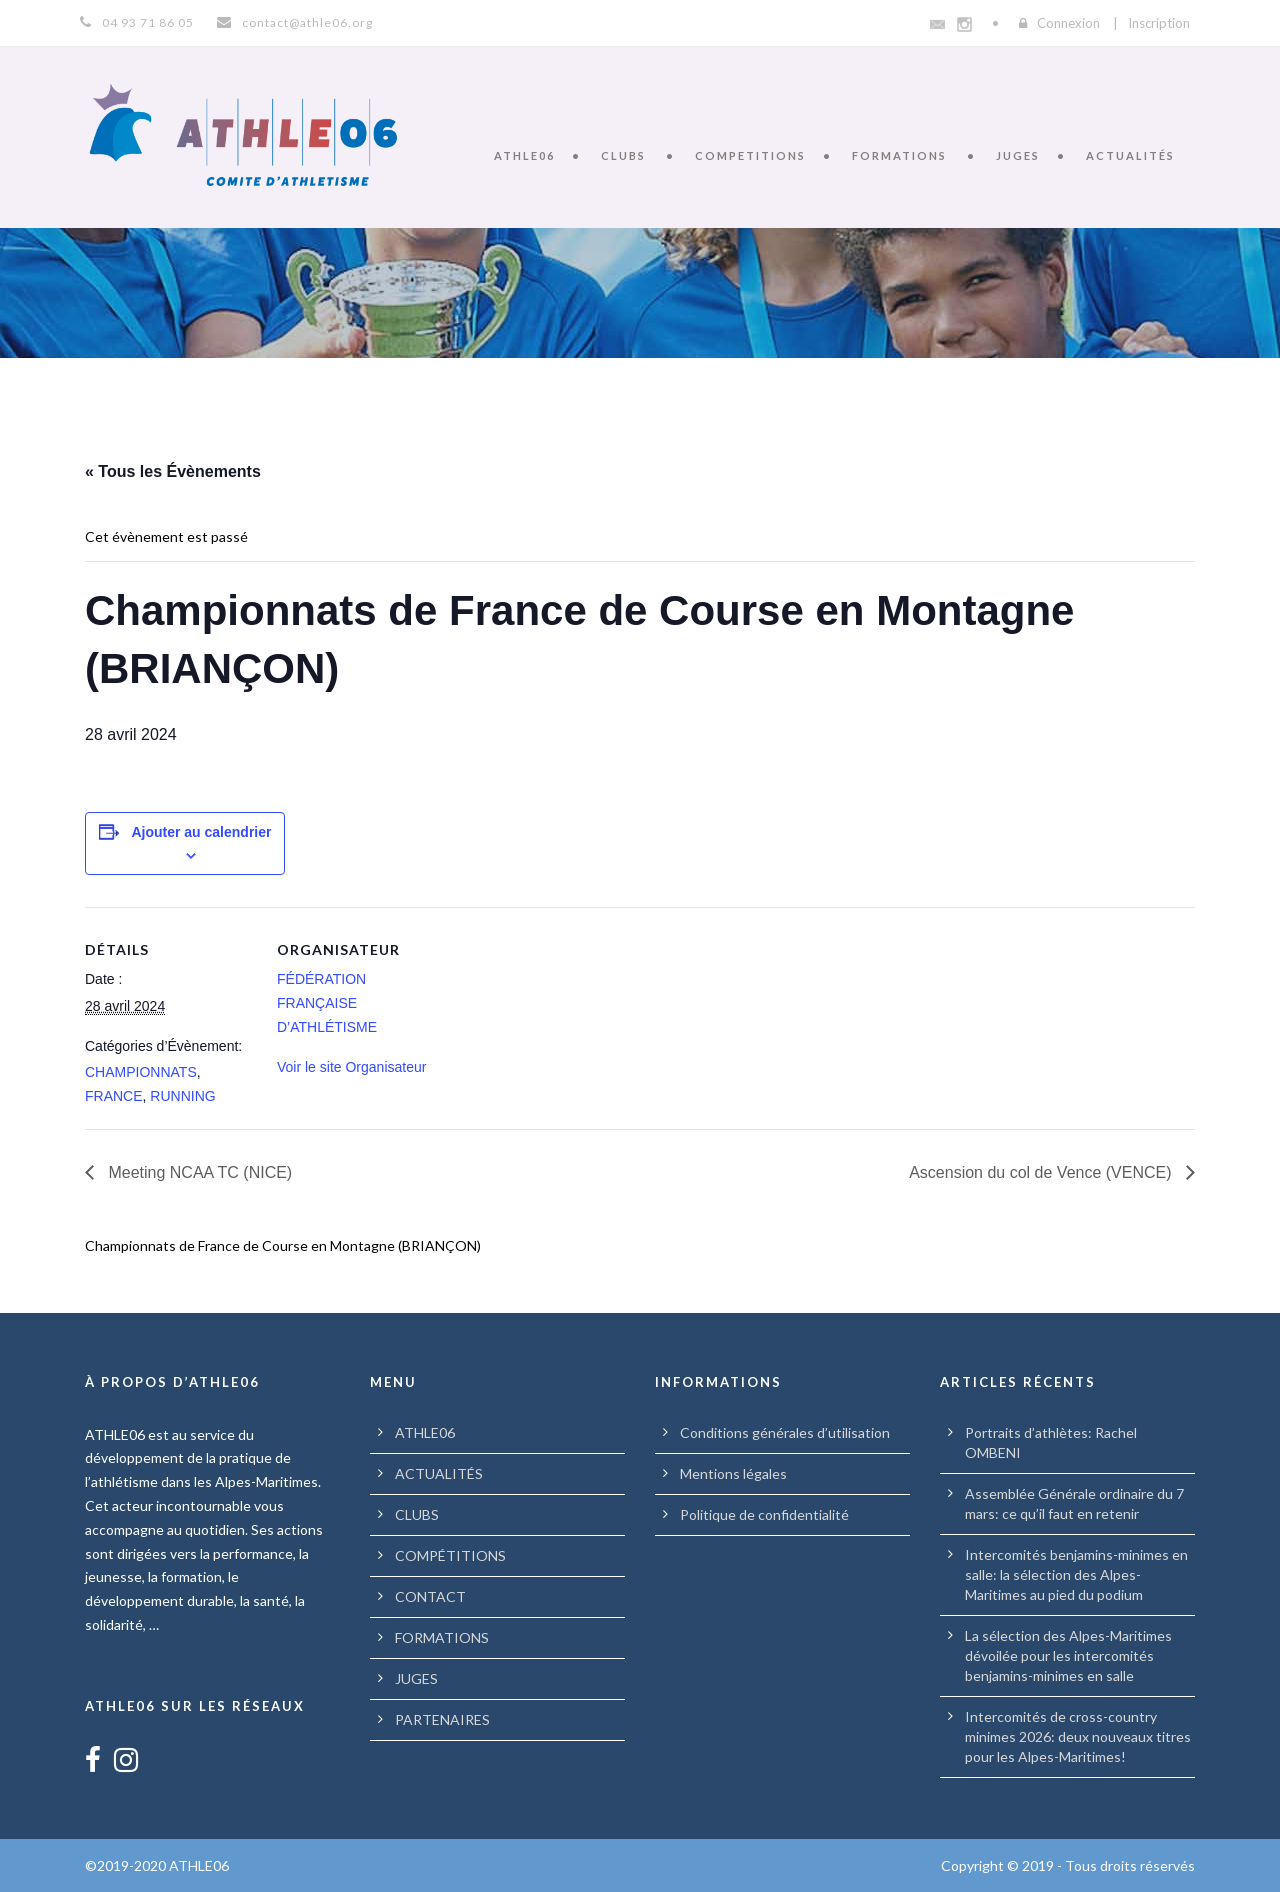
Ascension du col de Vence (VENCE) (1042, 1172)
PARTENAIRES (442, 1719)
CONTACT (430, 1596)
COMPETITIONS (750, 155)
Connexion (1068, 23)
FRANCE (114, 1096)
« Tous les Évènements (173, 471)
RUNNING (182, 1096)
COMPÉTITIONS (450, 1555)
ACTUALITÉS (1130, 155)
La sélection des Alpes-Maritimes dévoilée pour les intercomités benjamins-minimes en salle (1068, 1655)
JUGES (1018, 155)
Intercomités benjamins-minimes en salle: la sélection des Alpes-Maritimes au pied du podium (1076, 1574)
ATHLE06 (524, 155)
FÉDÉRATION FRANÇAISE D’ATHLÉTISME (327, 1003)
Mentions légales (733, 1473)
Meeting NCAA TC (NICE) (198, 1172)
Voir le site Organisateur (351, 1067)
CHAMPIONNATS (141, 1072)
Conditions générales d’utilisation (785, 1432)
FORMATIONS (899, 155)
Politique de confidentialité (764, 1514)
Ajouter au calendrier (201, 832)
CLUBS (623, 155)
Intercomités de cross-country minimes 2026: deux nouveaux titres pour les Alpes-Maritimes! (1078, 1736)
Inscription (1159, 23)
